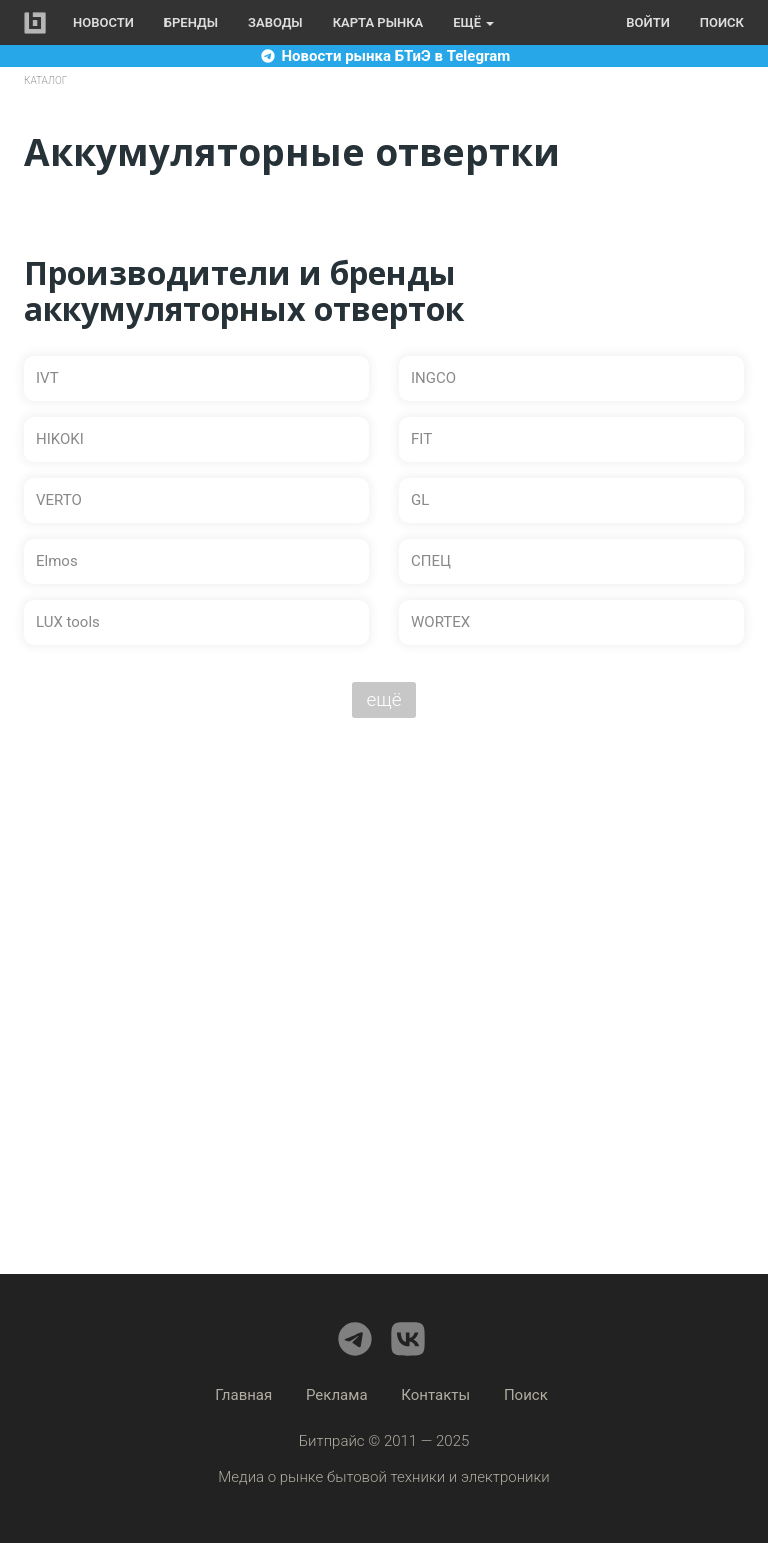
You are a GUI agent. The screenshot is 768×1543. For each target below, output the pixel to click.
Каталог (45, 80)
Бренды (191, 22)
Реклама (337, 1395)
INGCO (433, 378)
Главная (243, 1395)
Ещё (473, 22)
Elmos (57, 561)
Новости (103, 22)
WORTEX (440, 622)
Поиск (722, 22)
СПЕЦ (431, 561)
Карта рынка (378, 22)
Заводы (275, 22)
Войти (647, 22)
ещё (383, 699)
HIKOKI (60, 439)
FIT (421, 439)
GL (420, 500)
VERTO (59, 500)
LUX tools (68, 622)
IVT (47, 378)
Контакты (435, 1395)
